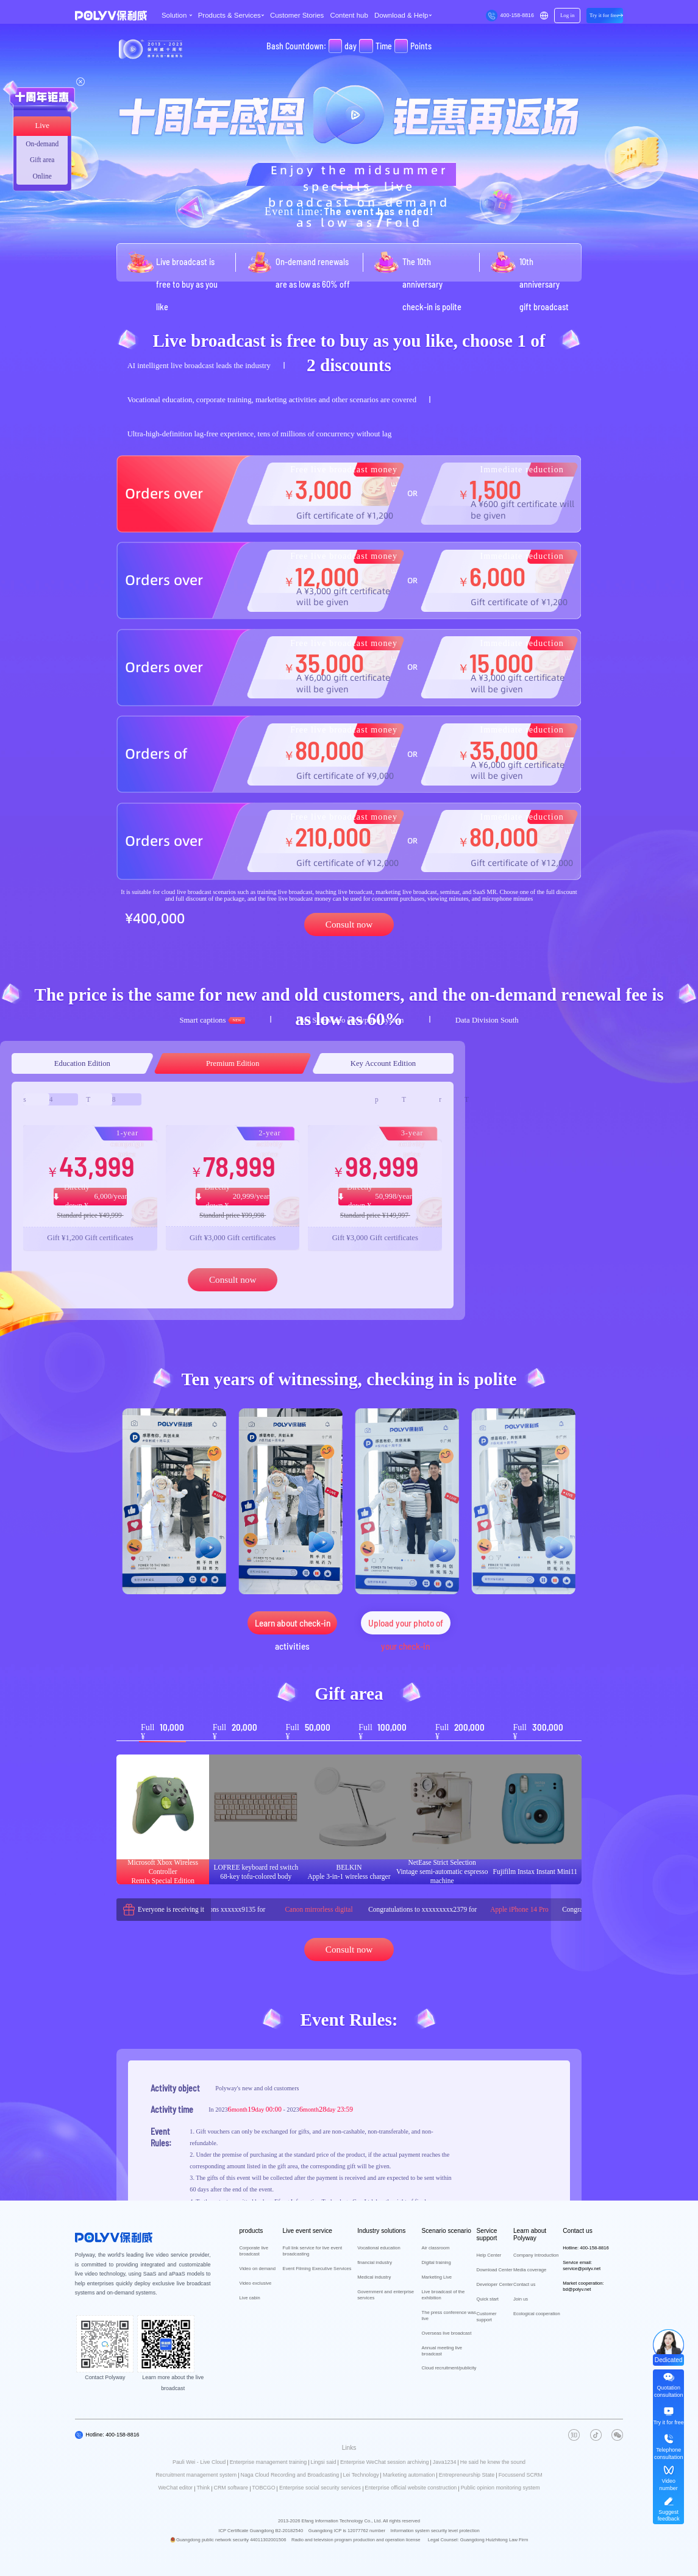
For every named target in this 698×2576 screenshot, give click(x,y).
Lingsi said (324, 2462)
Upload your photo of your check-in (405, 1625)
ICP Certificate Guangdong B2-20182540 (260, 2530)
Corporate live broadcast (253, 2251)
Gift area (42, 159)
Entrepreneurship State (466, 2475)
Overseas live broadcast (447, 2333)
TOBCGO (263, 2488)
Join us (520, 2299)
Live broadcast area (42, 127)
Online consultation (42, 178)
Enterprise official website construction (411, 2488)
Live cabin (249, 2298)
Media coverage (529, 2270)
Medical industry (374, 2277)
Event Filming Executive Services (317, 2268)
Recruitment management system (196, 2475)
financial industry (374, 2262)
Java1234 (445, 2462)
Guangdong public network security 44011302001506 (231, 2539)
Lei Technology (361, 2475)
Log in (567, 15)
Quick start (488, 2299)
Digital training (436, 2262)
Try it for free (604, 15)
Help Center (489, 2255)
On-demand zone (42, 146)
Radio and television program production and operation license (356, 2539)
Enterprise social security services (320, 2488)
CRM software (231, 2488)
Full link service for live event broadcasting (312, 2251)
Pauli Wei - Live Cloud (199, 2462)
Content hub (349, 15)
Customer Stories (297, 15)
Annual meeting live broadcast (442, 2351)
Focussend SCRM (521, 2475)
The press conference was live (449, 2315)
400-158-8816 (517, 15)
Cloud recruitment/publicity (449, 2368)
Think (203, 2488)
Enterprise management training (268, 2462)
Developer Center (495, 2284)
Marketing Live (437, 2277)
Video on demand (257, 2268)
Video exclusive (255, 2283)
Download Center (495, 2270)
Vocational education (378, 2248)
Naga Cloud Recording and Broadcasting (289, 2475)
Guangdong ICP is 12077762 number (346, 2530)
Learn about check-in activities (292, 1625)
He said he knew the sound (492, 2462)
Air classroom (436, 2248)
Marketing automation (409, 2475)
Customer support (487, 2316)
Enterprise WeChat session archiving (384, 2462)
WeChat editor (175, 2488)
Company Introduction (536, 2255)
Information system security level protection (434, 2530)
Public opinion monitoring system (500, 2488)
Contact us (524, 2284)
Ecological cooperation (536, 2313)
